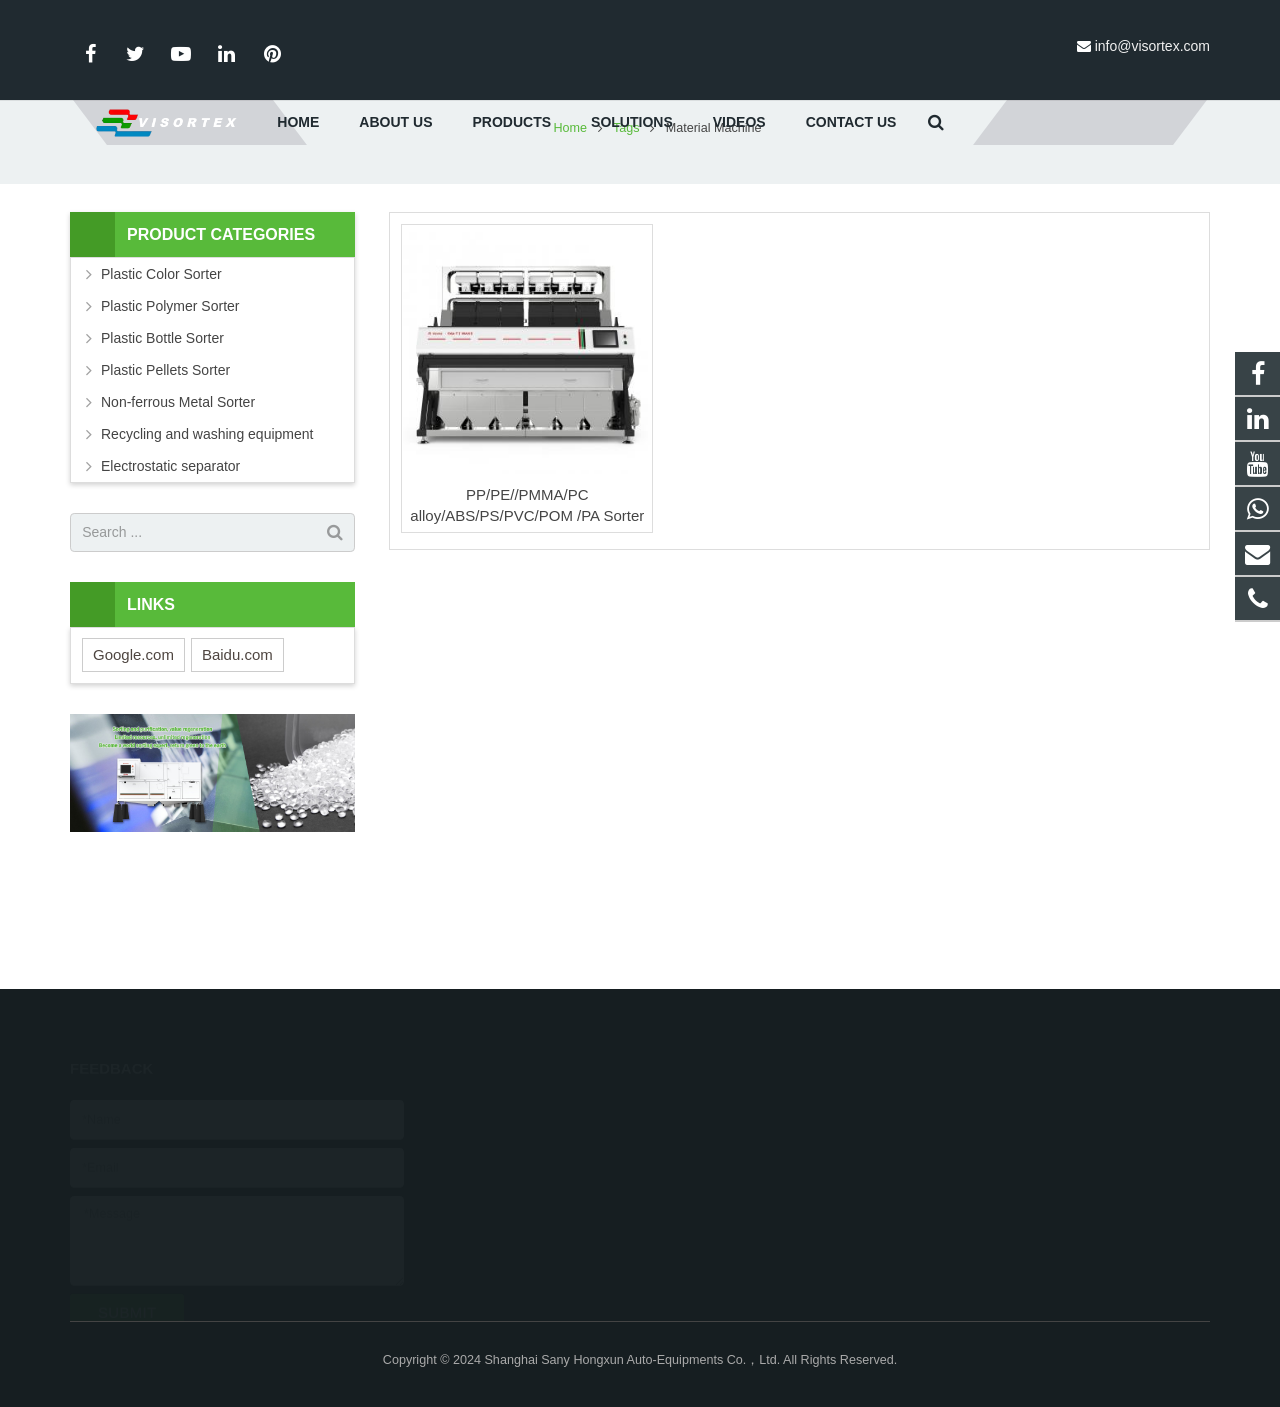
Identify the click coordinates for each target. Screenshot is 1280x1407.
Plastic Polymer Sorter (170, 413)
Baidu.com (237, 761)
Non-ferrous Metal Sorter (178, 509)
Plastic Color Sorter (161, 381)
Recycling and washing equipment (207, 541)
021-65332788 (517, 1135)
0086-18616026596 (532, 1106)
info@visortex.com (1152, 46)
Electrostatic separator (170, 573)
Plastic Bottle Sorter (162, 445)
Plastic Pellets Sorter (165, 477)
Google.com (133, 761)
